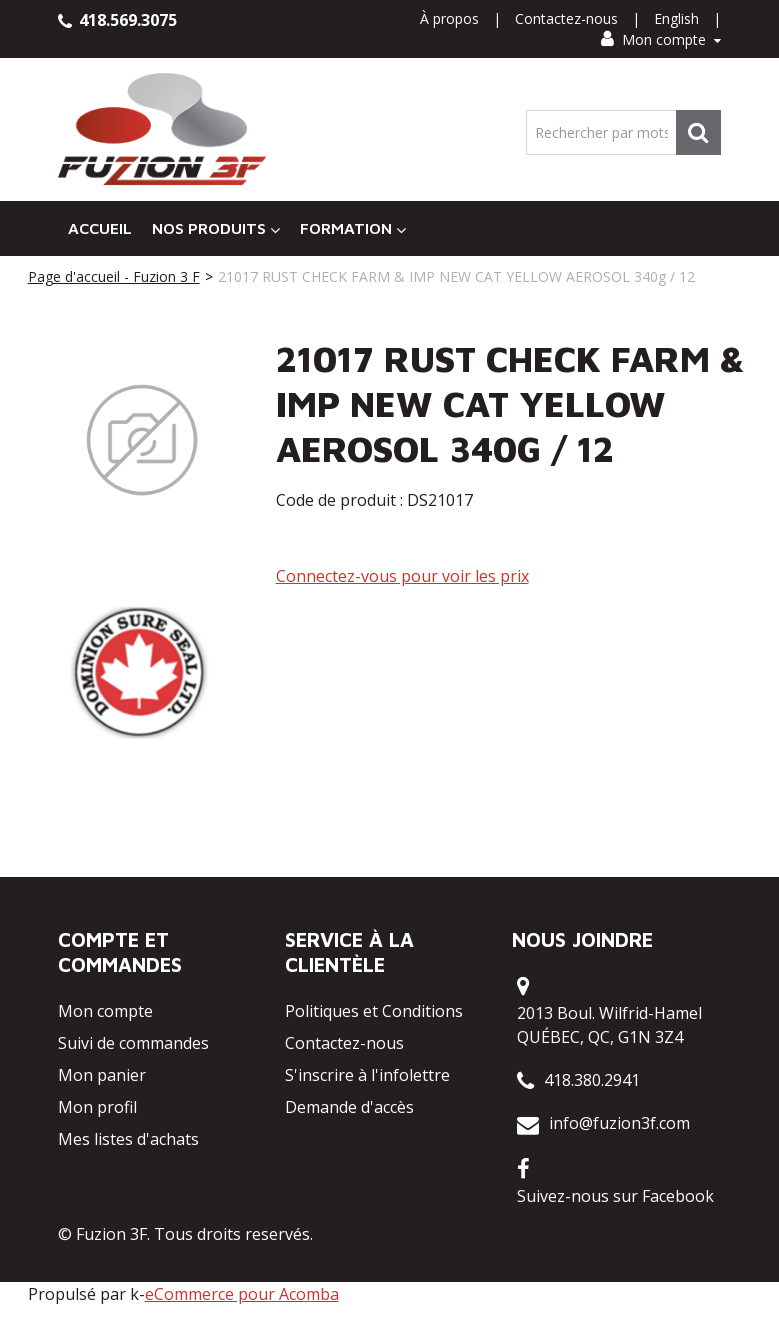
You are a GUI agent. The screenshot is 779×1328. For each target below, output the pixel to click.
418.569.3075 (117, 20)
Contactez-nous (566, 18)
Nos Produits (216, 228)
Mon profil (97, 1107)
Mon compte (661, 39)
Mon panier (102, 1075)
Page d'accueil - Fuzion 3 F (114, 276)
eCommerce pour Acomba (242, 1294)
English (676, 18)
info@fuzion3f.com (619, 1123)
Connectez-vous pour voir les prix (402, 576)
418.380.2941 (592, 1080)
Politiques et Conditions (374, 1011)
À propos (449, 18)
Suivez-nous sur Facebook (615, 1196)
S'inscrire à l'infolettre (367, 1075)
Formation (353, 228)
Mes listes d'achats (128, 1139)
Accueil (100, 228)
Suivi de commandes (133, 1043)
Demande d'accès (349, 1107)
